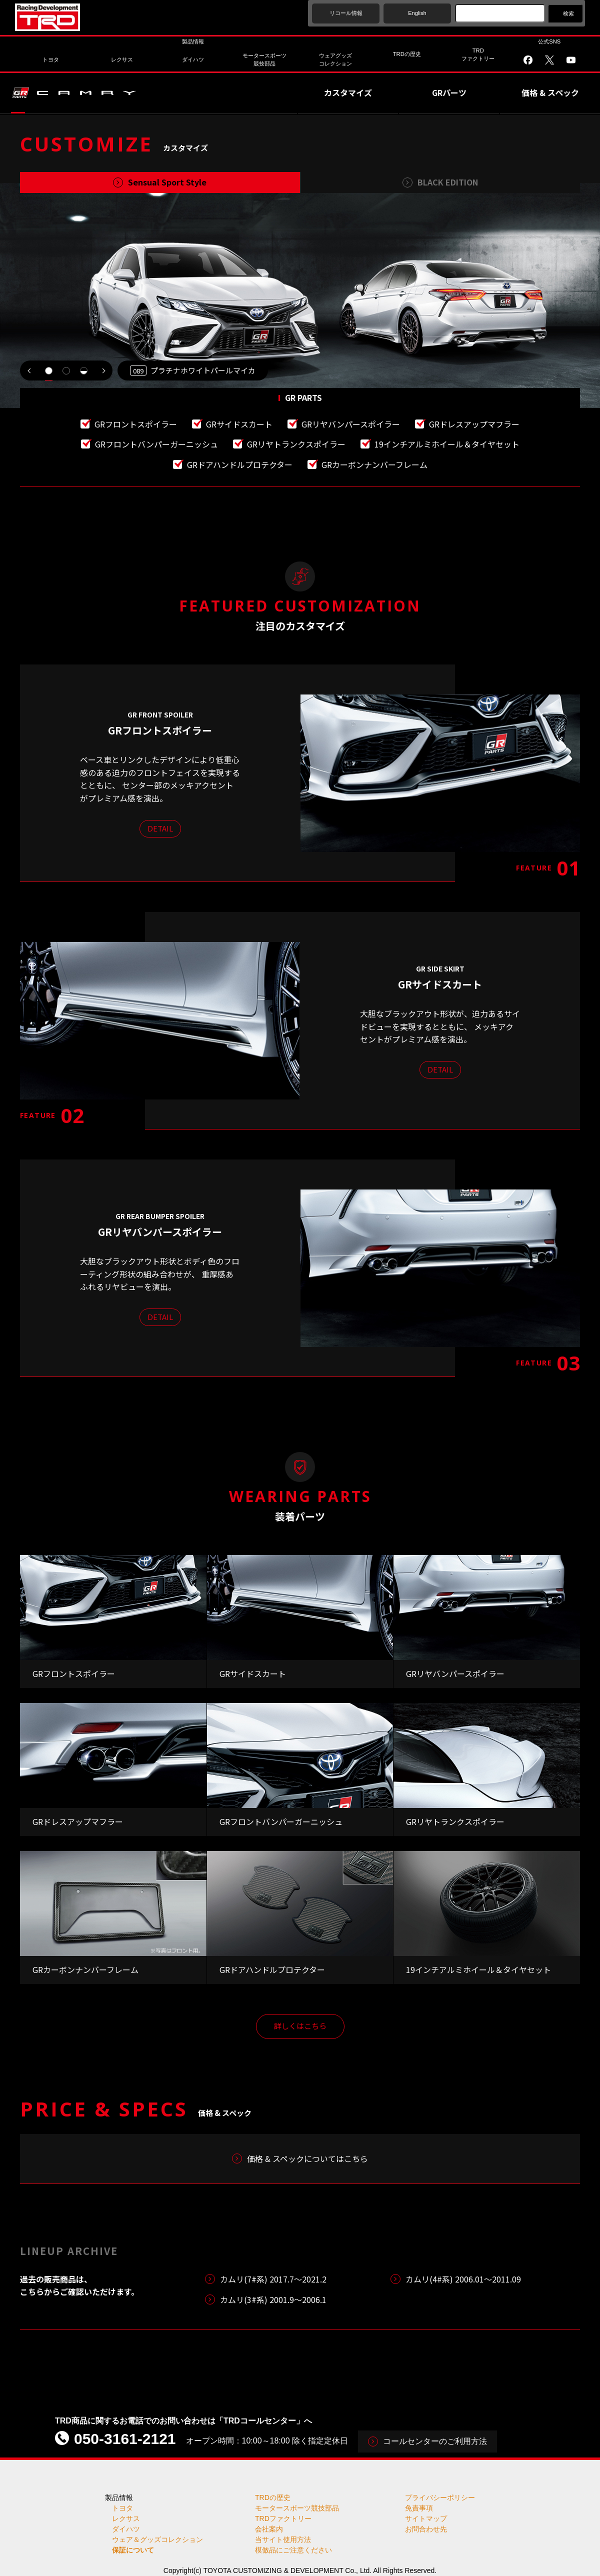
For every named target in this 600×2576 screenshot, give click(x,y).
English (417, 13)
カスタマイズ (348, 92)
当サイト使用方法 (283, 2540)
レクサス (126, 2518)
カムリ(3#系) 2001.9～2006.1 (273, 2300)
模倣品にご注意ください (293, 2550)
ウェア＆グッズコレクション (157, 2540)
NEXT (102, 370)
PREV (30, 370)
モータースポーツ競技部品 (297, 2508)
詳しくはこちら (300, 2025)
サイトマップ (426, 2518)
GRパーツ (449, 92)
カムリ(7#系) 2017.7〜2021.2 (273, 2279)
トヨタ (122, 2508)
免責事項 (419, 2508)
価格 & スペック (550, 92)
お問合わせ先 (426, 2529)
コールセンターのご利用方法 (435, 2441)
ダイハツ (126, 2529)
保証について (133, 2550)
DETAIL (160, 828)
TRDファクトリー (283, 2518)
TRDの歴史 (272, 2498)
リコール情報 (346, 13)
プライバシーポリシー (440, 2498)
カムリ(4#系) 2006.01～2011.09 (463, 2279)
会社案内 (269, 2529)
